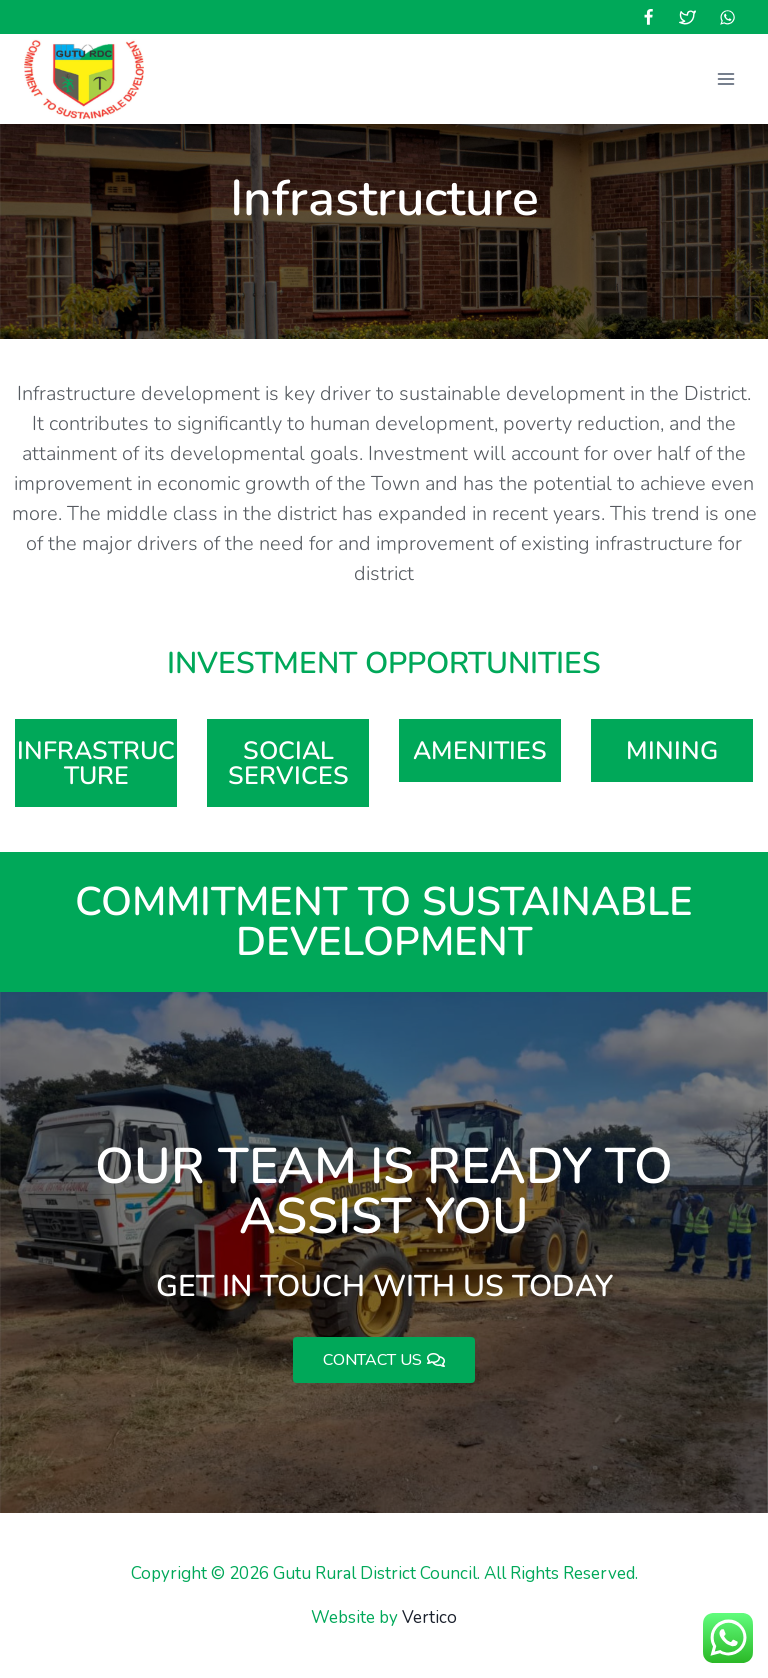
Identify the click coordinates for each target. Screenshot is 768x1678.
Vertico (429, 1617)
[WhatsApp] (727, 17)
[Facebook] (649, 17)
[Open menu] (725, 78)
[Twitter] (688, 17)
